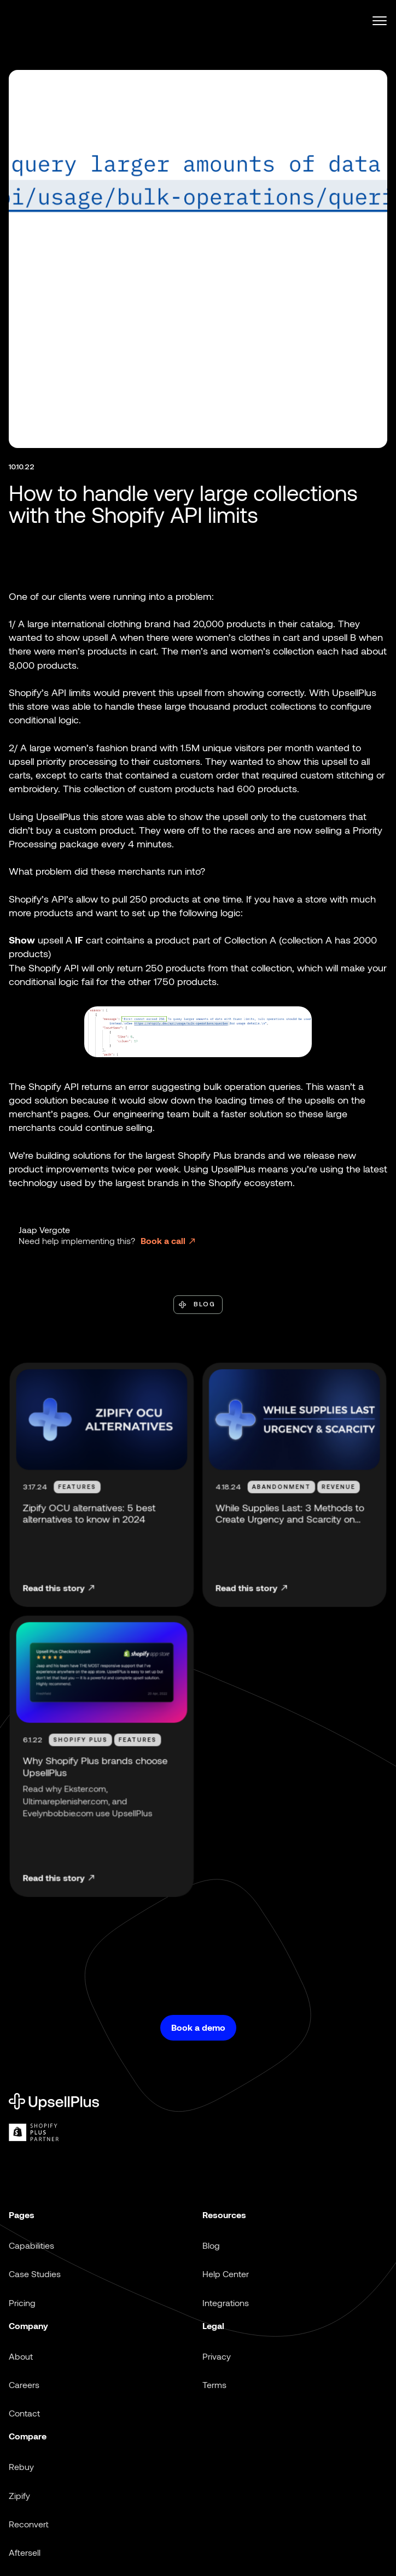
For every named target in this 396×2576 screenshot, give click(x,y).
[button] (375, 21)
